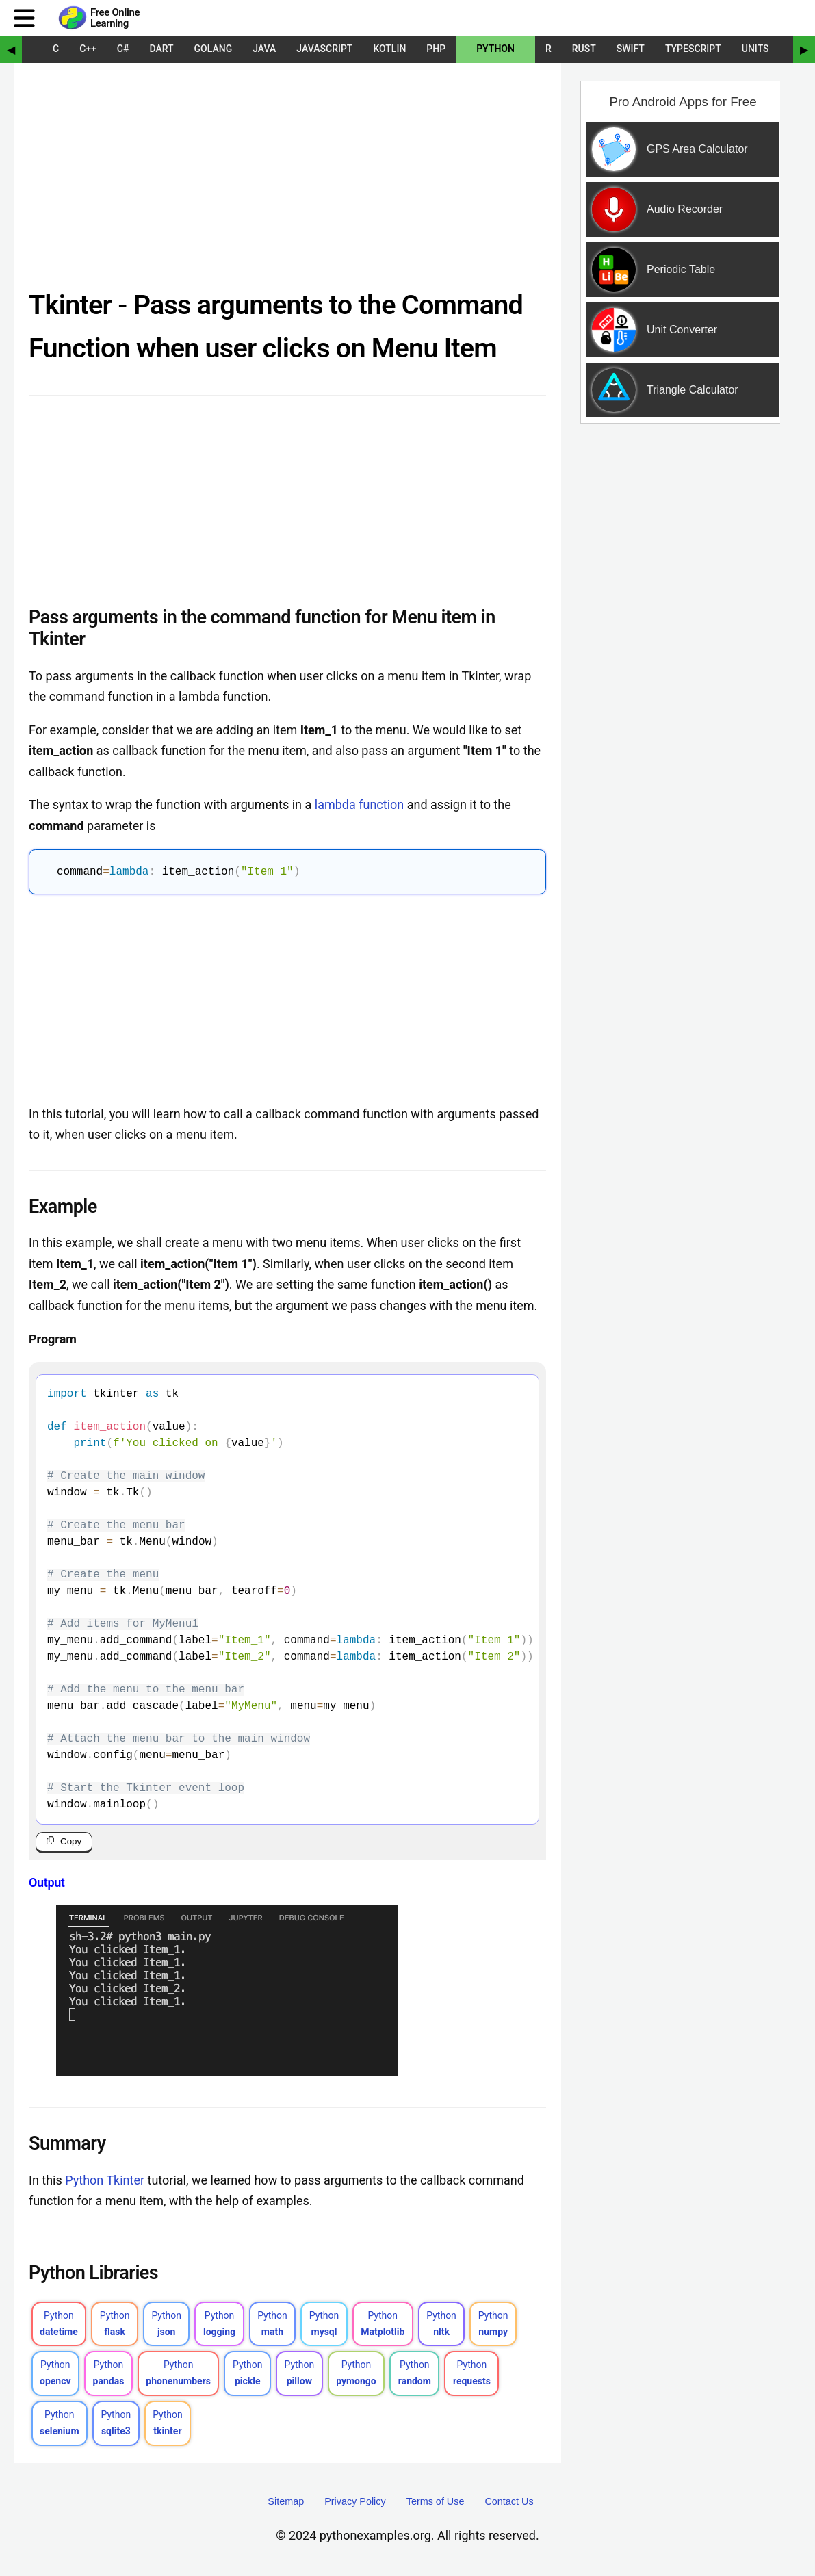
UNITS (755, 48)
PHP (435, 48)
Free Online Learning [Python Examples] (115, 18)
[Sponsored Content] (677, 310)
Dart (161, 48)
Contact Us (508, 2501)
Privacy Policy (355, 2501)
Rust (584, 48)
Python (495, 48)
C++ (87, 48)
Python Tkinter (104, 2180)
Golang (213, 48)
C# (123, 48)
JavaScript (324, 48)
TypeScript (693, 48)
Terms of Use (435, 2501)
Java (264, 48)
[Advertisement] (287, 180)
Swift (631, 48)
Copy (70, 1841)
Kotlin (389, 48)
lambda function (359, 804)
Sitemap (286, 2501)
